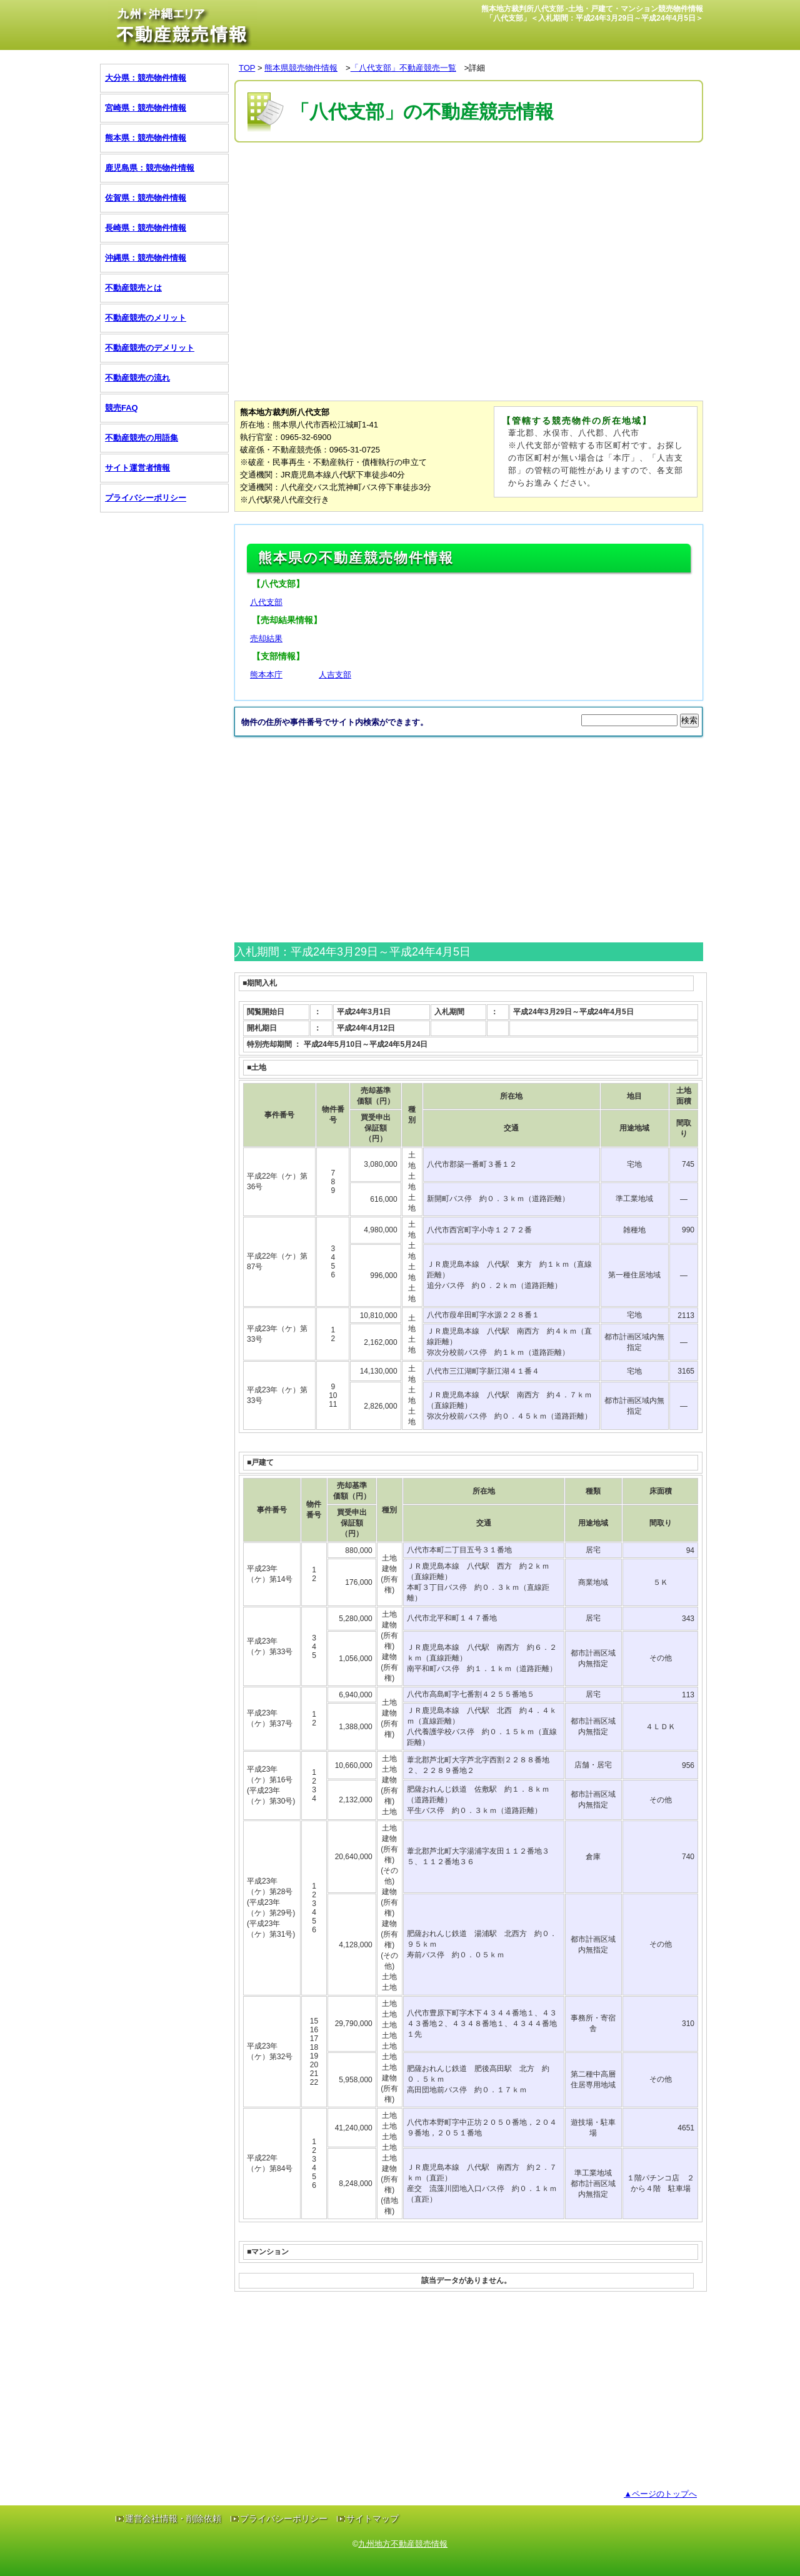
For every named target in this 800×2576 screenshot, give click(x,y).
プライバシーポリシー (145, 497)
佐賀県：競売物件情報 (145, 197)
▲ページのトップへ (660, 2494)
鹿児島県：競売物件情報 (149, 167)
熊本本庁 (266, 674)
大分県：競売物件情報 (145, 77)
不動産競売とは (133, 287)
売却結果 (266, 638)
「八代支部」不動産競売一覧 (403, 67)
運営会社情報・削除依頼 (173, 2519)
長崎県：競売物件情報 (145, 227)
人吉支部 (335, 674)
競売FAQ (121, 407)
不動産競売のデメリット (149, 347)
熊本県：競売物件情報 (145, 137)
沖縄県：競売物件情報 (145, 257)
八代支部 (266, 602)
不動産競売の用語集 (141, 437)
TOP (247, 67)
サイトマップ (372, 2519)
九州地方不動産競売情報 (403, 2544)
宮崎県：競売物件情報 (145, 107)
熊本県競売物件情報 (301, 67)
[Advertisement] (461, 183)
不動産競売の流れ (137, 377)
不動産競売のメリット (145, 317)
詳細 (477, 67)
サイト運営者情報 (137, 467)
